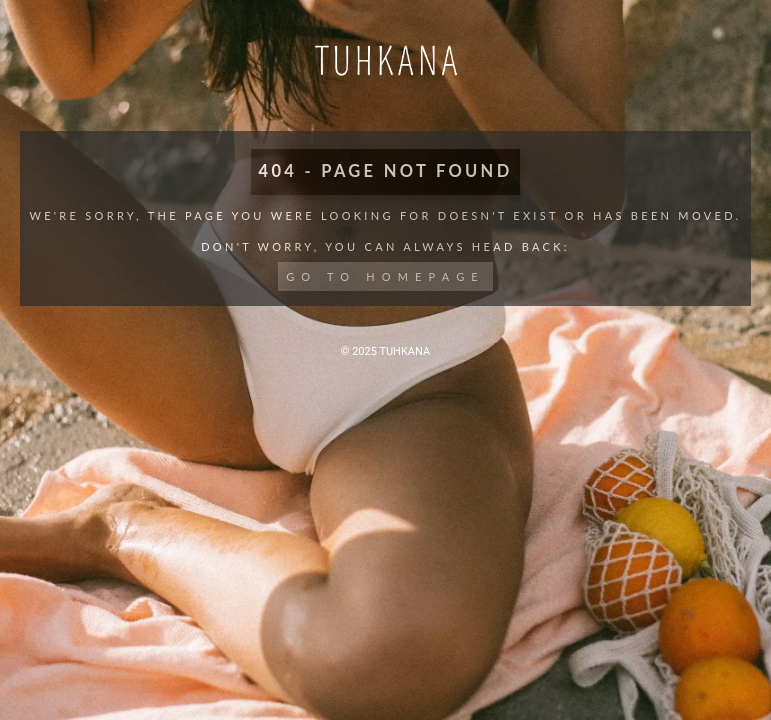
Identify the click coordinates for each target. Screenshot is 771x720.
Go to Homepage (385, 276)
